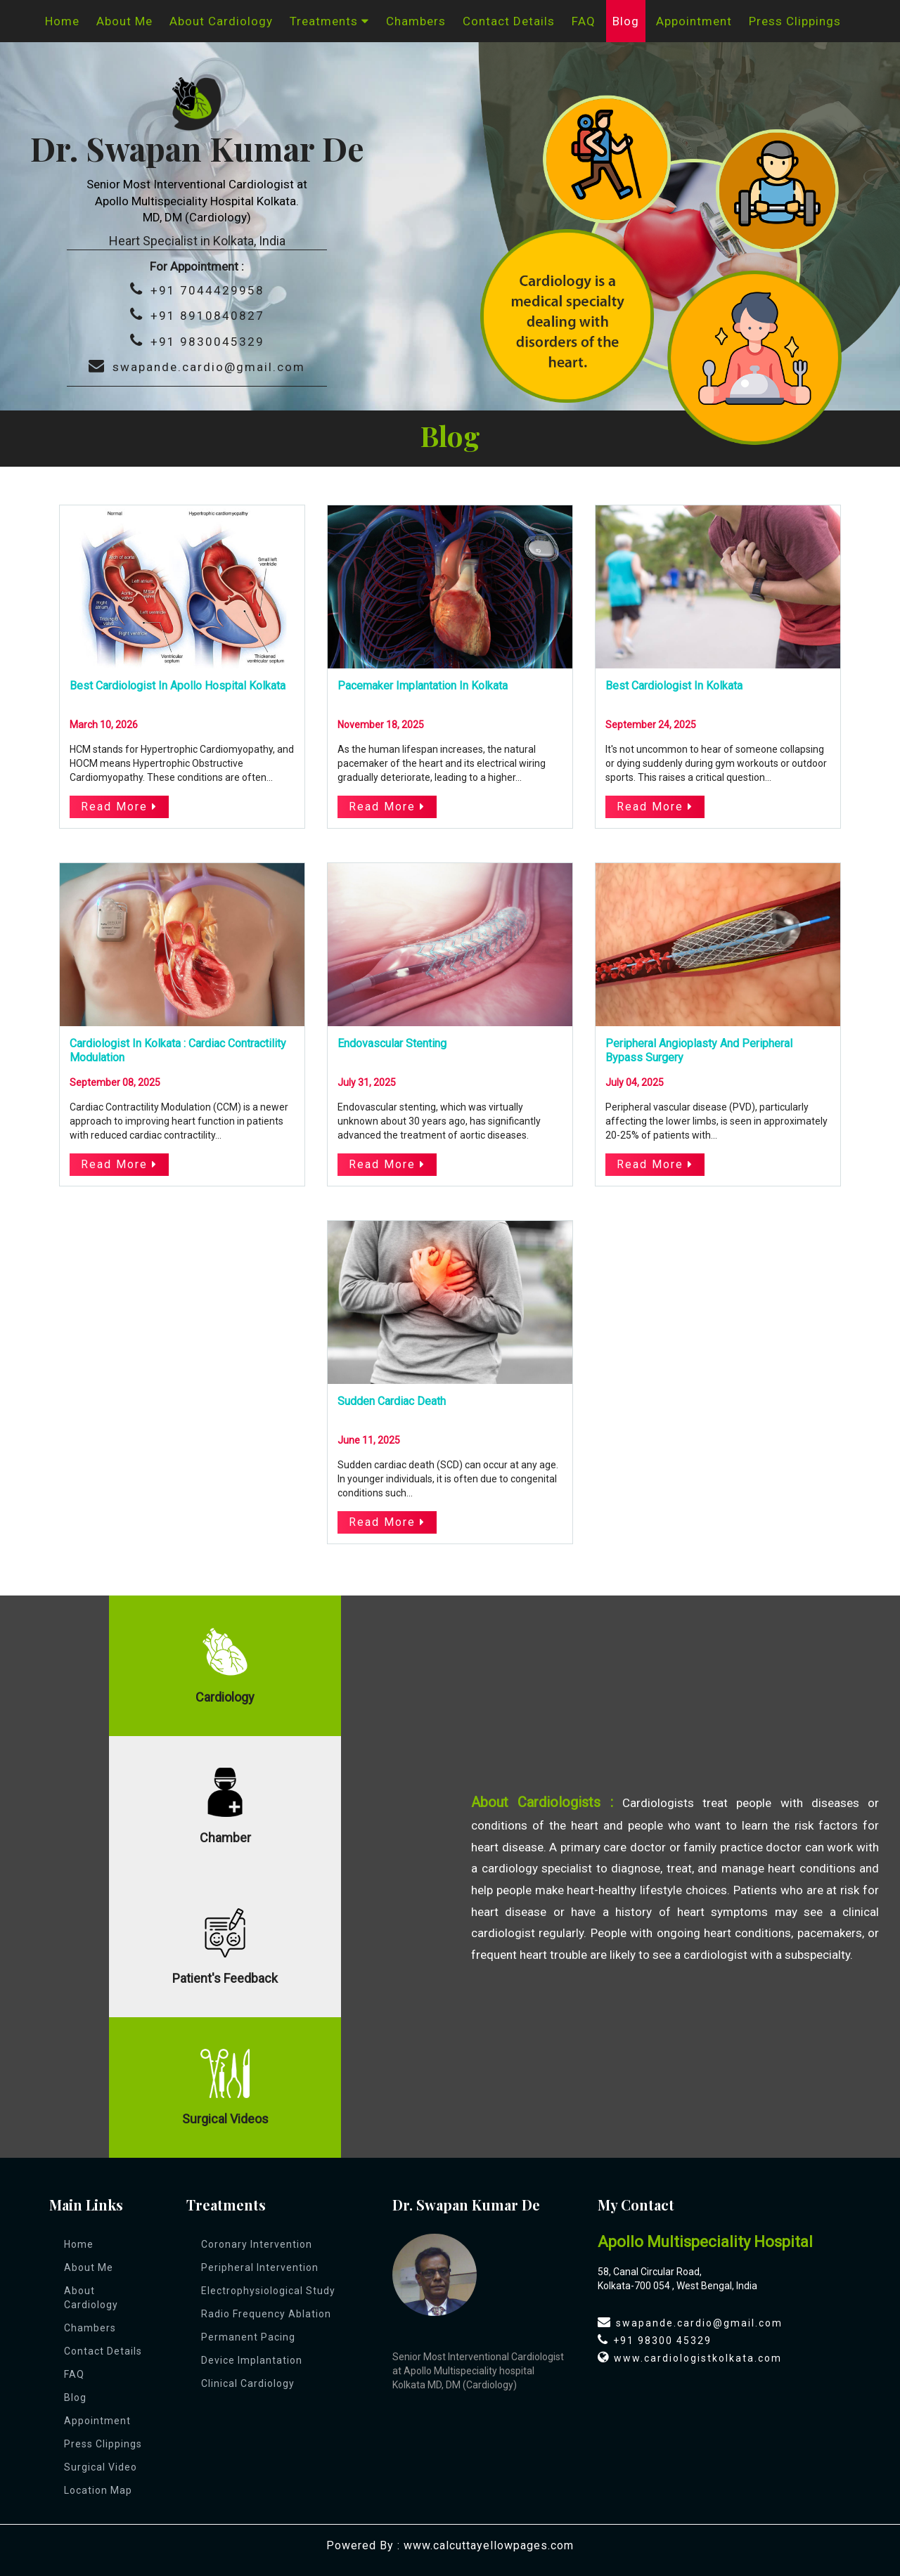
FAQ (584, 21)
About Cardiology (221, 21)
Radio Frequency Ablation (266, 2313)
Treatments (329, 21)
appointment (694, 21)
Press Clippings (795, 21)
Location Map (98, 2490)
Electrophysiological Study (268, 2290)
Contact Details (509, 21)
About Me (124, 21)
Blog (625, 21)
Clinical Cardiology (248, 2383)
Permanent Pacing (248, 2337)
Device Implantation (251, 2360)
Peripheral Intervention (260, 2267)
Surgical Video (100, 2467)
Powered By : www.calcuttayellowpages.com (450, 2545)
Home (62, 21)
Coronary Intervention (256, 2244)
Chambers (416, 21)
